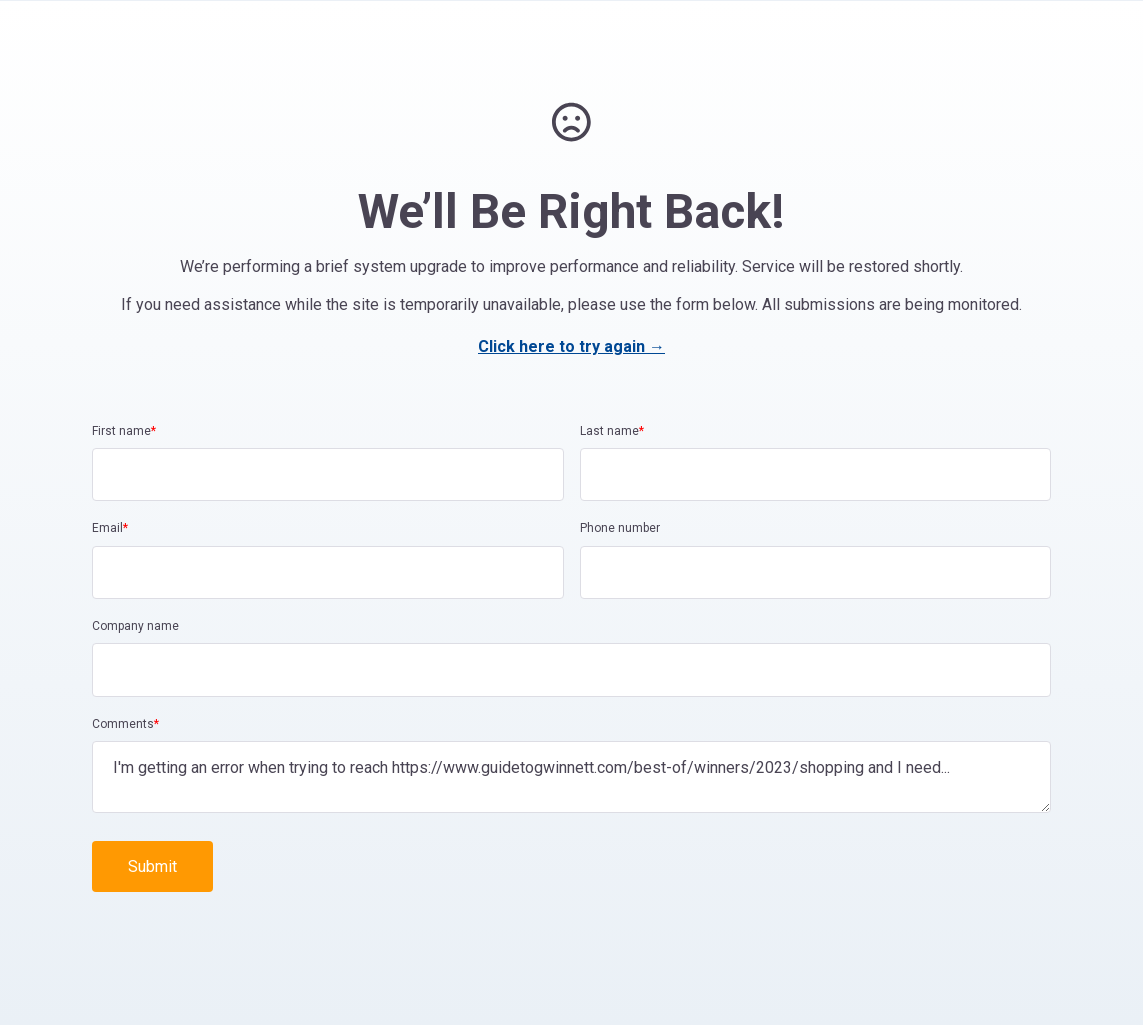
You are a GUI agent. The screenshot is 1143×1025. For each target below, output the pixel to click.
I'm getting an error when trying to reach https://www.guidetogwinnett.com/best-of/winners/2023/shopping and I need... (571, 777)
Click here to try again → (571, 346)
